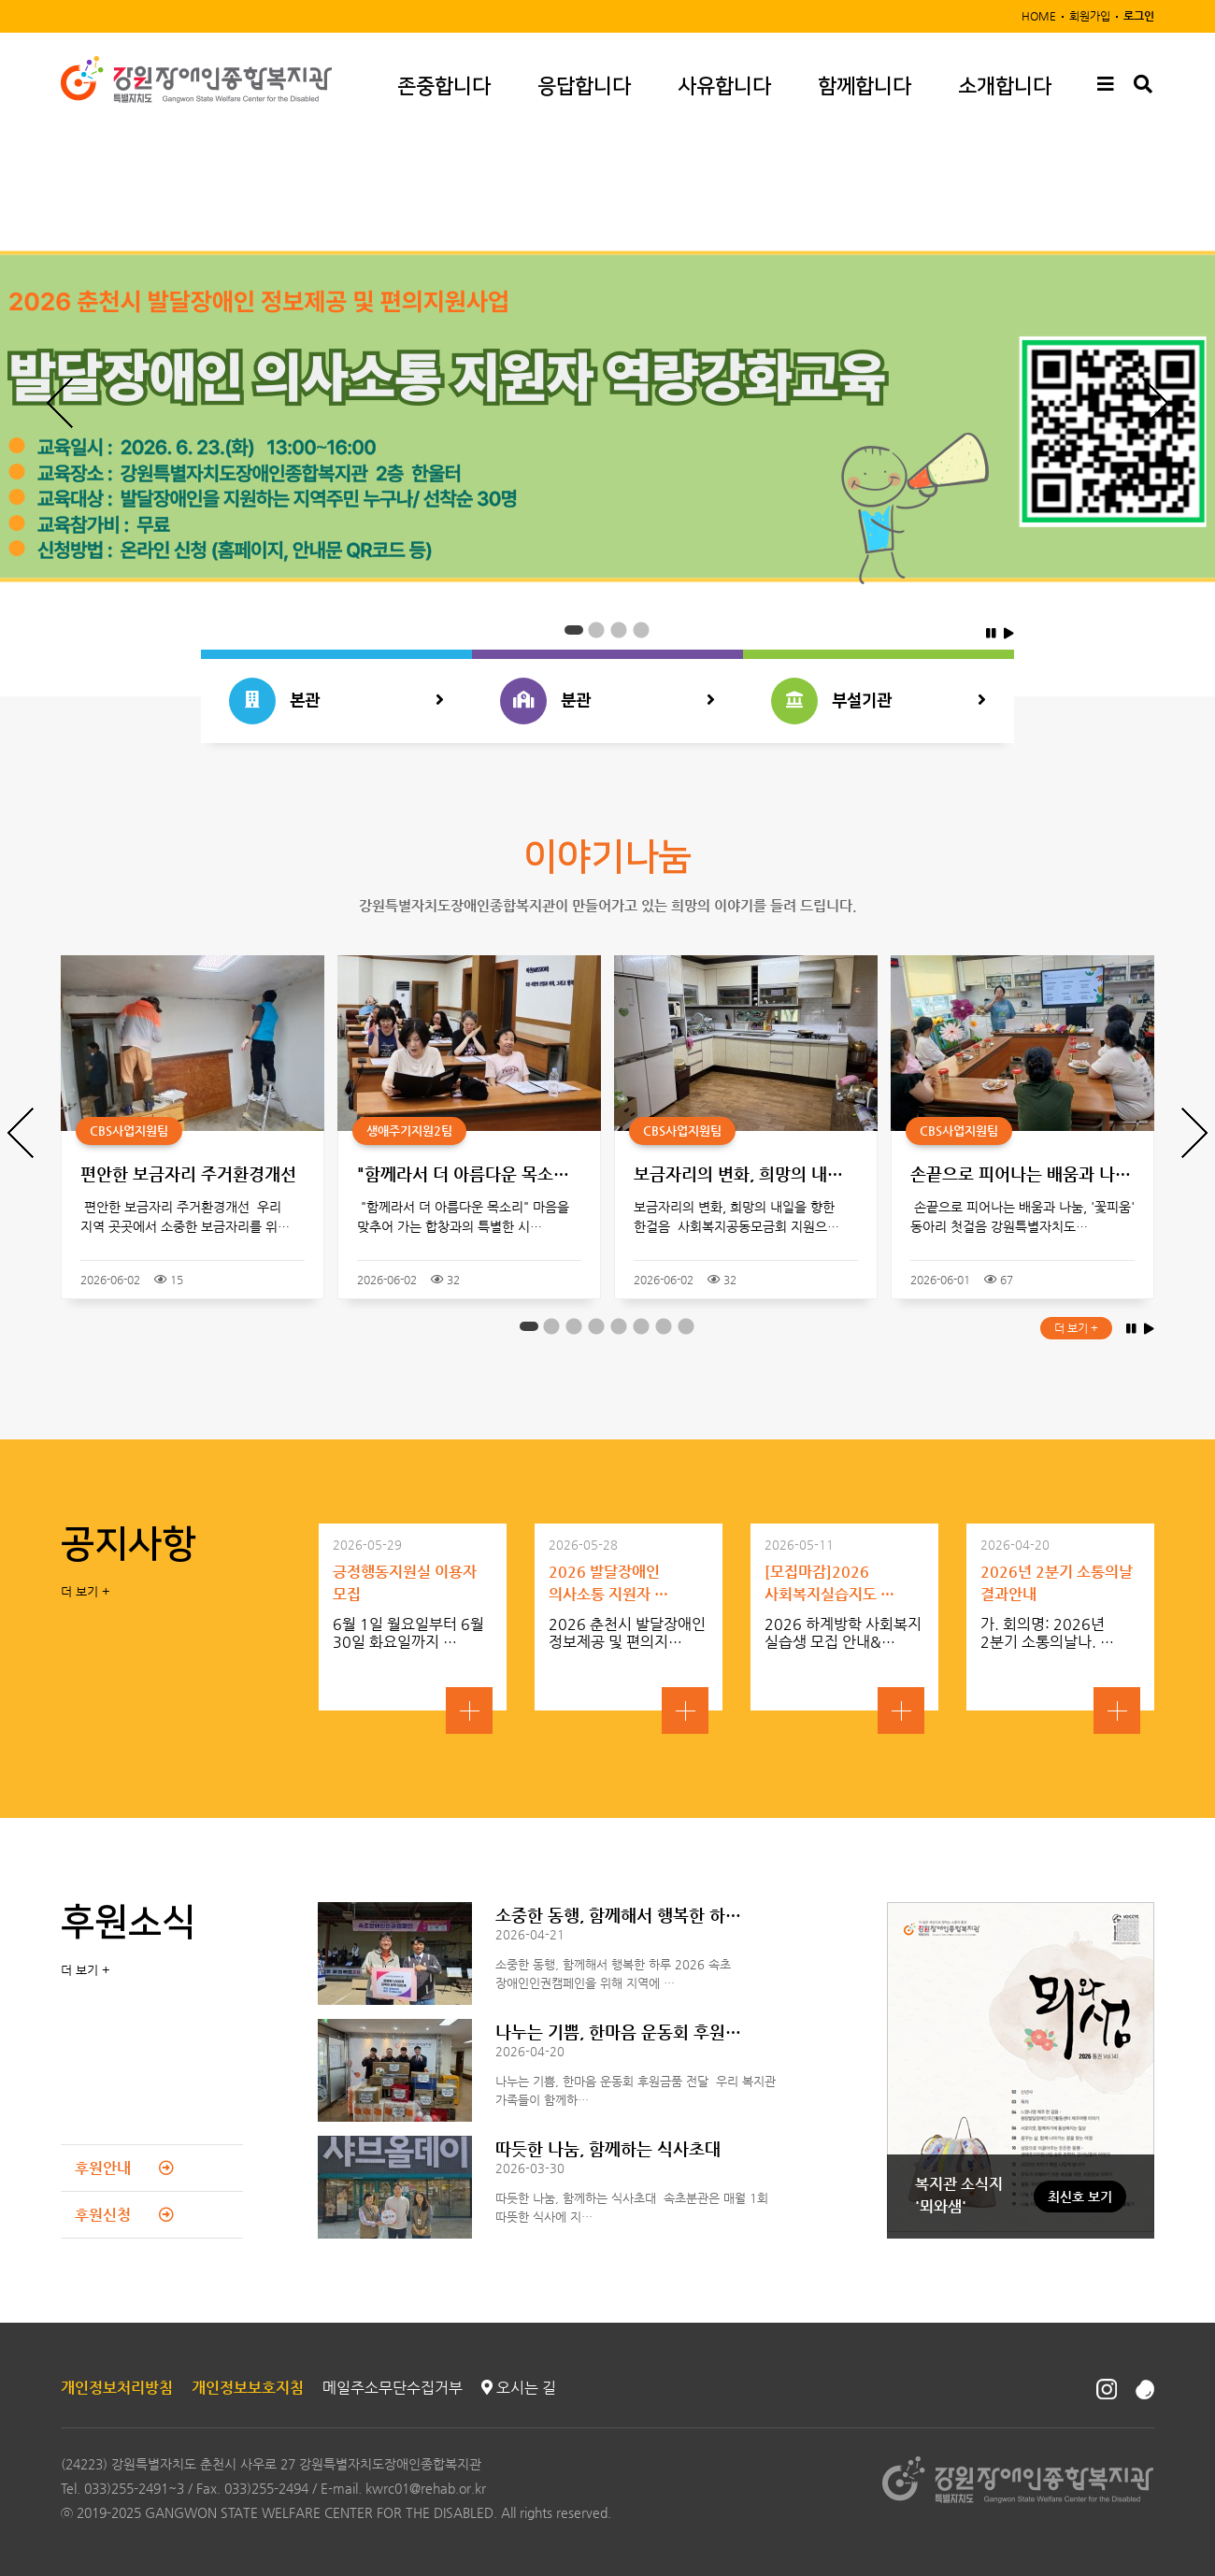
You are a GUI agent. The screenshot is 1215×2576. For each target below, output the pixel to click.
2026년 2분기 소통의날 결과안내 (1056, 1583)
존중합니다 (444, 86)
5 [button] (618, 1327)
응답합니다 (584, 86)
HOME (1039, 15)
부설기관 (878, 701)
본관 (336, 701)
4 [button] (641, 631)
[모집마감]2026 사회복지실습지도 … (829, 1583)
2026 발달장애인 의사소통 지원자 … (608, 1583)
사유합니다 (724, 86)
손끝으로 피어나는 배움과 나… (1020, 1173)
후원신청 (124, 2215)
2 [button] (596, 631)
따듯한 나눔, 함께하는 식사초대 (608, 2148)
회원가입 (1089, 15)
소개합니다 (1004, 86)
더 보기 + (1076, 1328)
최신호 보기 (1080, 2196)
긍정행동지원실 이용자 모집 (405, 1583)
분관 (607, 701)
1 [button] (574, 631)
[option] (607, 416)
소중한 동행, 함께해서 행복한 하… (618, 1915)
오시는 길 (518, 2388)
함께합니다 (864, 86)
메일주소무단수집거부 (392, 2388)
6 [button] (641, 1327)
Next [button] (1155, 402)
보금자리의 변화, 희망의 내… (738, 1173)
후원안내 (124, 2168)
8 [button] (686, 1327)
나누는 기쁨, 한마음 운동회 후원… (618, 2031)
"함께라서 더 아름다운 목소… (463, 1173)
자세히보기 (469, 1710)
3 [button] (618, 631)
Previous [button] (60, 402)
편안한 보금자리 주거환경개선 (188, 1173)
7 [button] (663, 1327)
